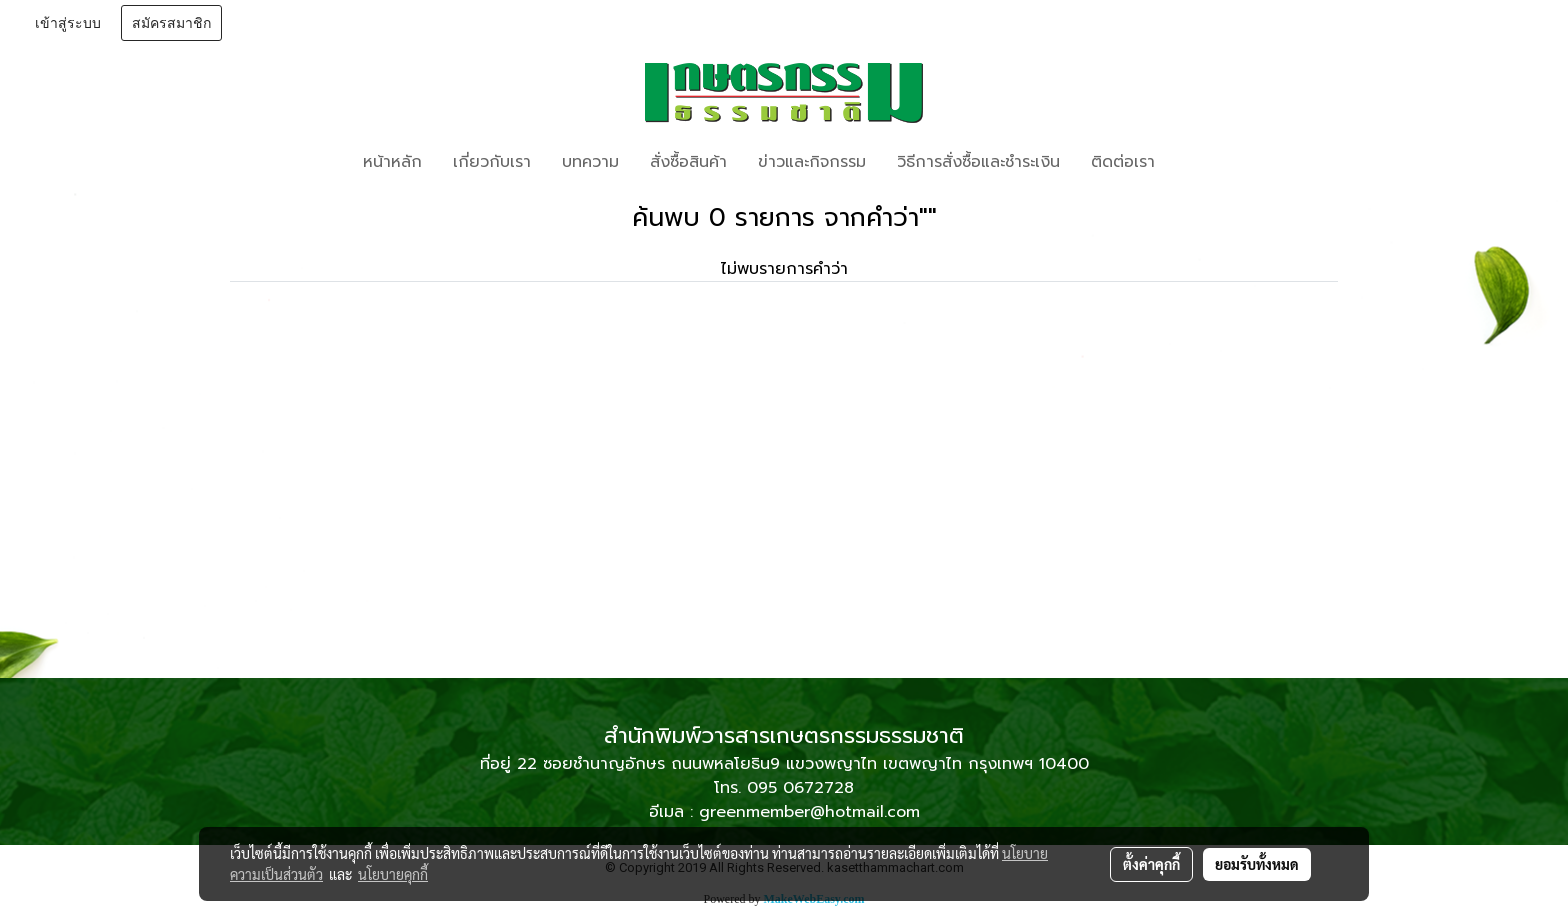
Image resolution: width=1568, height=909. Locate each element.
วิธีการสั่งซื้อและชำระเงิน (978, 162)
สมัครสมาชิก (171, 23)
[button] (1200, 162)
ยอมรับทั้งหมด (1257, 864)
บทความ (590, 162)
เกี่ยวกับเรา (492, 162)
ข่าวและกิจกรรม (812, 162)
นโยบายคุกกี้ (393, 874)
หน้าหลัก (392, 162)
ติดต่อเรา (1123, 162)
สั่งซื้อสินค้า (688, 162)
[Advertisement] (784, 528)
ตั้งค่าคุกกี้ (1151, 864)
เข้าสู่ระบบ (68, 23)
